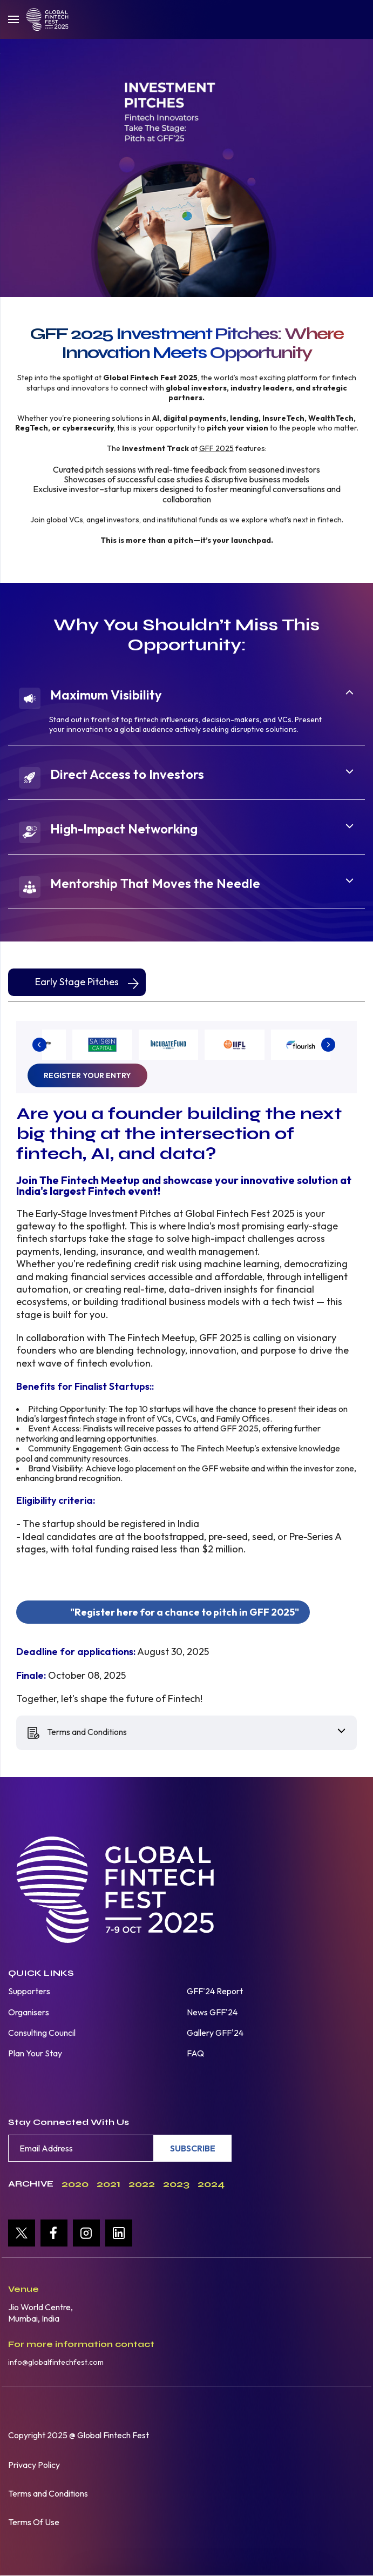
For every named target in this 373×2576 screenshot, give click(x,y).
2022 (141, 2184)
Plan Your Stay (35, 2053)
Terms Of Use (33, 2522)
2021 (108, 2184)
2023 (176, 2184)
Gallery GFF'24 (215, 2032)
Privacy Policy (34, 2465)
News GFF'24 (212, 2012)
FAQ (195, 2053)
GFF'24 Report (215, 1991)
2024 (211, 2184)
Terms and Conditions (48, 2493)
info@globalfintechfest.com (56, 2362)
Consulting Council (42, 2032)
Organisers (28, 2012)
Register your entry (87, 1075)
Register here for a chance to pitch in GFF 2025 (184, 1612)
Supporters (29, 1991)
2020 (75, 2184)
